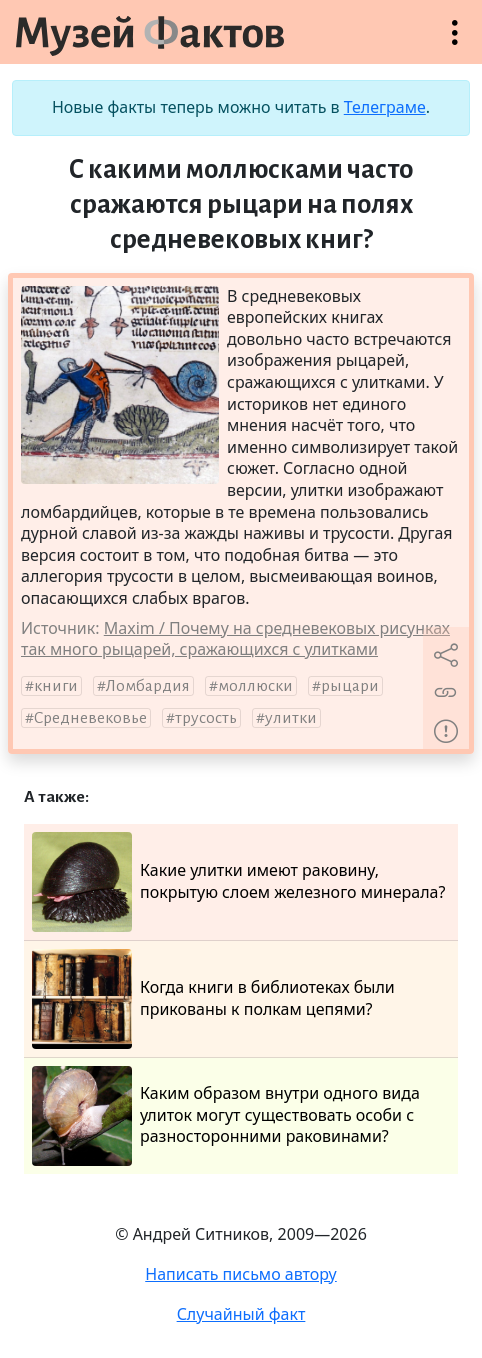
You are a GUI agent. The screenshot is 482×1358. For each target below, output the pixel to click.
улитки (291, 718)
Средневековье (90, 718)
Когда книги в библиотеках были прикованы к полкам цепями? (213, 999)
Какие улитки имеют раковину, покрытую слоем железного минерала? (238, 882)
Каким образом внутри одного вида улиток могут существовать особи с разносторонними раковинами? (226, 1116)
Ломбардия (148, 686)
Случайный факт (241, 1314)
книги (56, 686)
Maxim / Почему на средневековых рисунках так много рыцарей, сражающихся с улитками (235, 639)
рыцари (350, 686)
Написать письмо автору (241, 1274)
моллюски (255, 686)
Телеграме (385, 107)
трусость (206, 718)
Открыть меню (455, 42)
